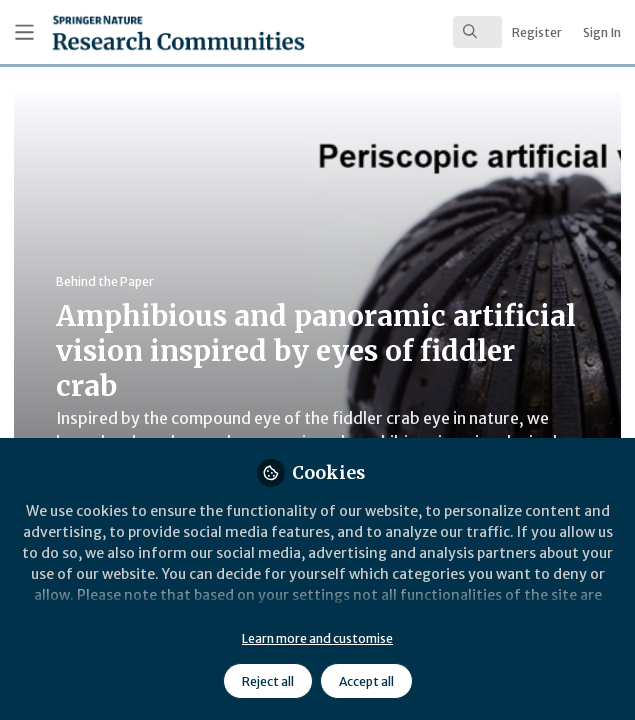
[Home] (130, 32)
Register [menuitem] (537, 32)
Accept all (366, 681)
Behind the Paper (105, 281)
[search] (477, 32)
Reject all (268, 681)
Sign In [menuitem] (602, 32)
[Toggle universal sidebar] (24, 32)
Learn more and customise (317, 638)
